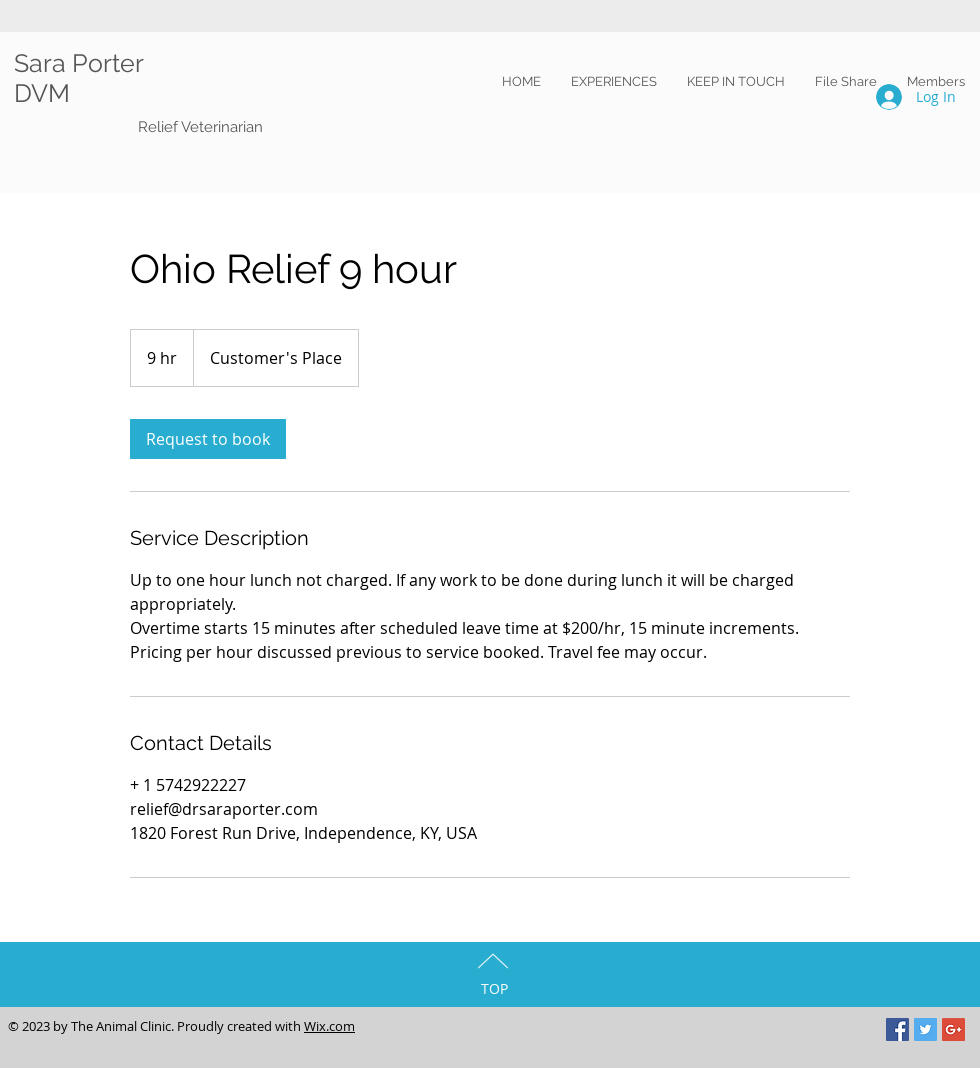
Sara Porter (82, 63)
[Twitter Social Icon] (925, 1029)
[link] (208, 439)
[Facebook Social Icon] (897, 1029)
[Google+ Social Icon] (953, 1029)
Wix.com (329, 1026)
